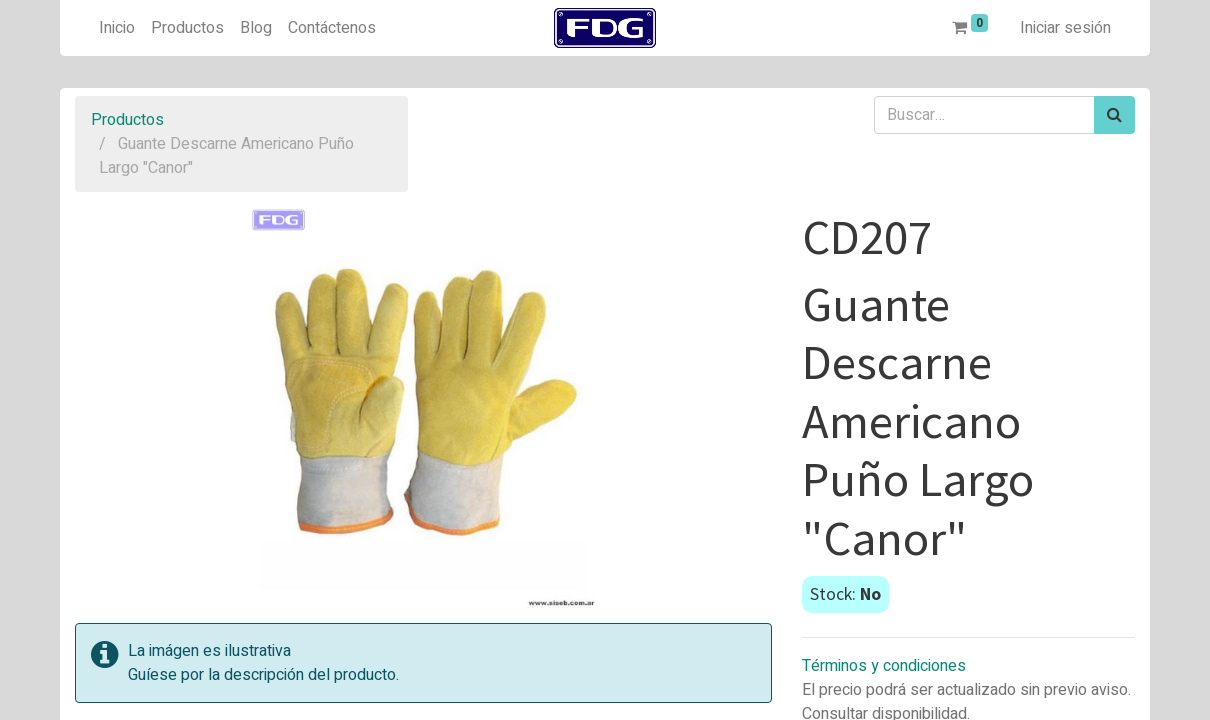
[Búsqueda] (1114, 115)
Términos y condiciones (884, 666)
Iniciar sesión (1065, 28)
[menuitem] (117, 28)
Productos (127, 120)
